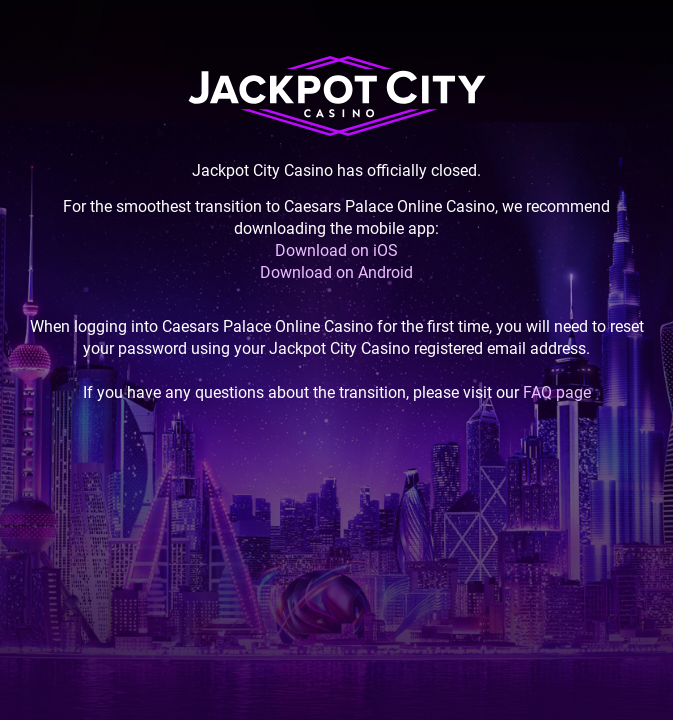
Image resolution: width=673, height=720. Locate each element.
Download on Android (336, 272)
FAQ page (557, 392)
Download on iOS (336, 250)
